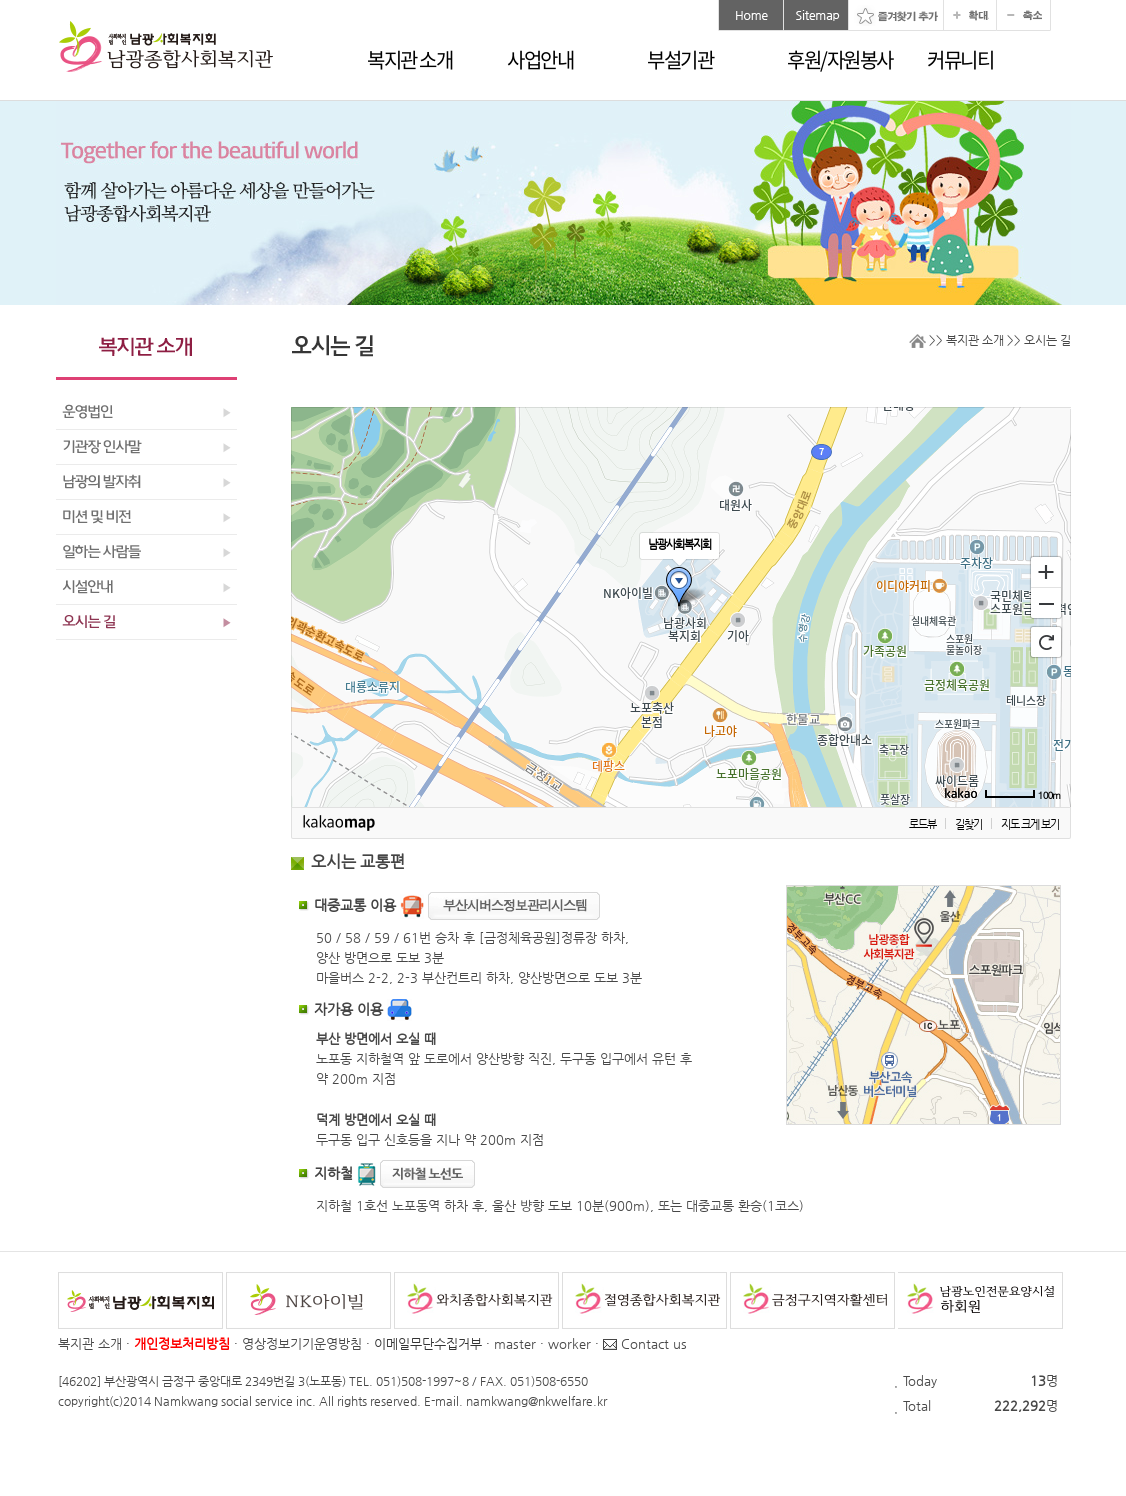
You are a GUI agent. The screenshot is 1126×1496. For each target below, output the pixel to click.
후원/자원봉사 (840, 59)
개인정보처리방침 (182, 1343)
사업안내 (540, 59)
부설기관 (680, 59)
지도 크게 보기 (1030, 824)
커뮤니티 (960, 59)
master (515, 1343)
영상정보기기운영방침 (302, 1343)
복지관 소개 (409, 59)
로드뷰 (922, 824)
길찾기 (968, 824)
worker (569, 1343)
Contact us (645, 1343)
